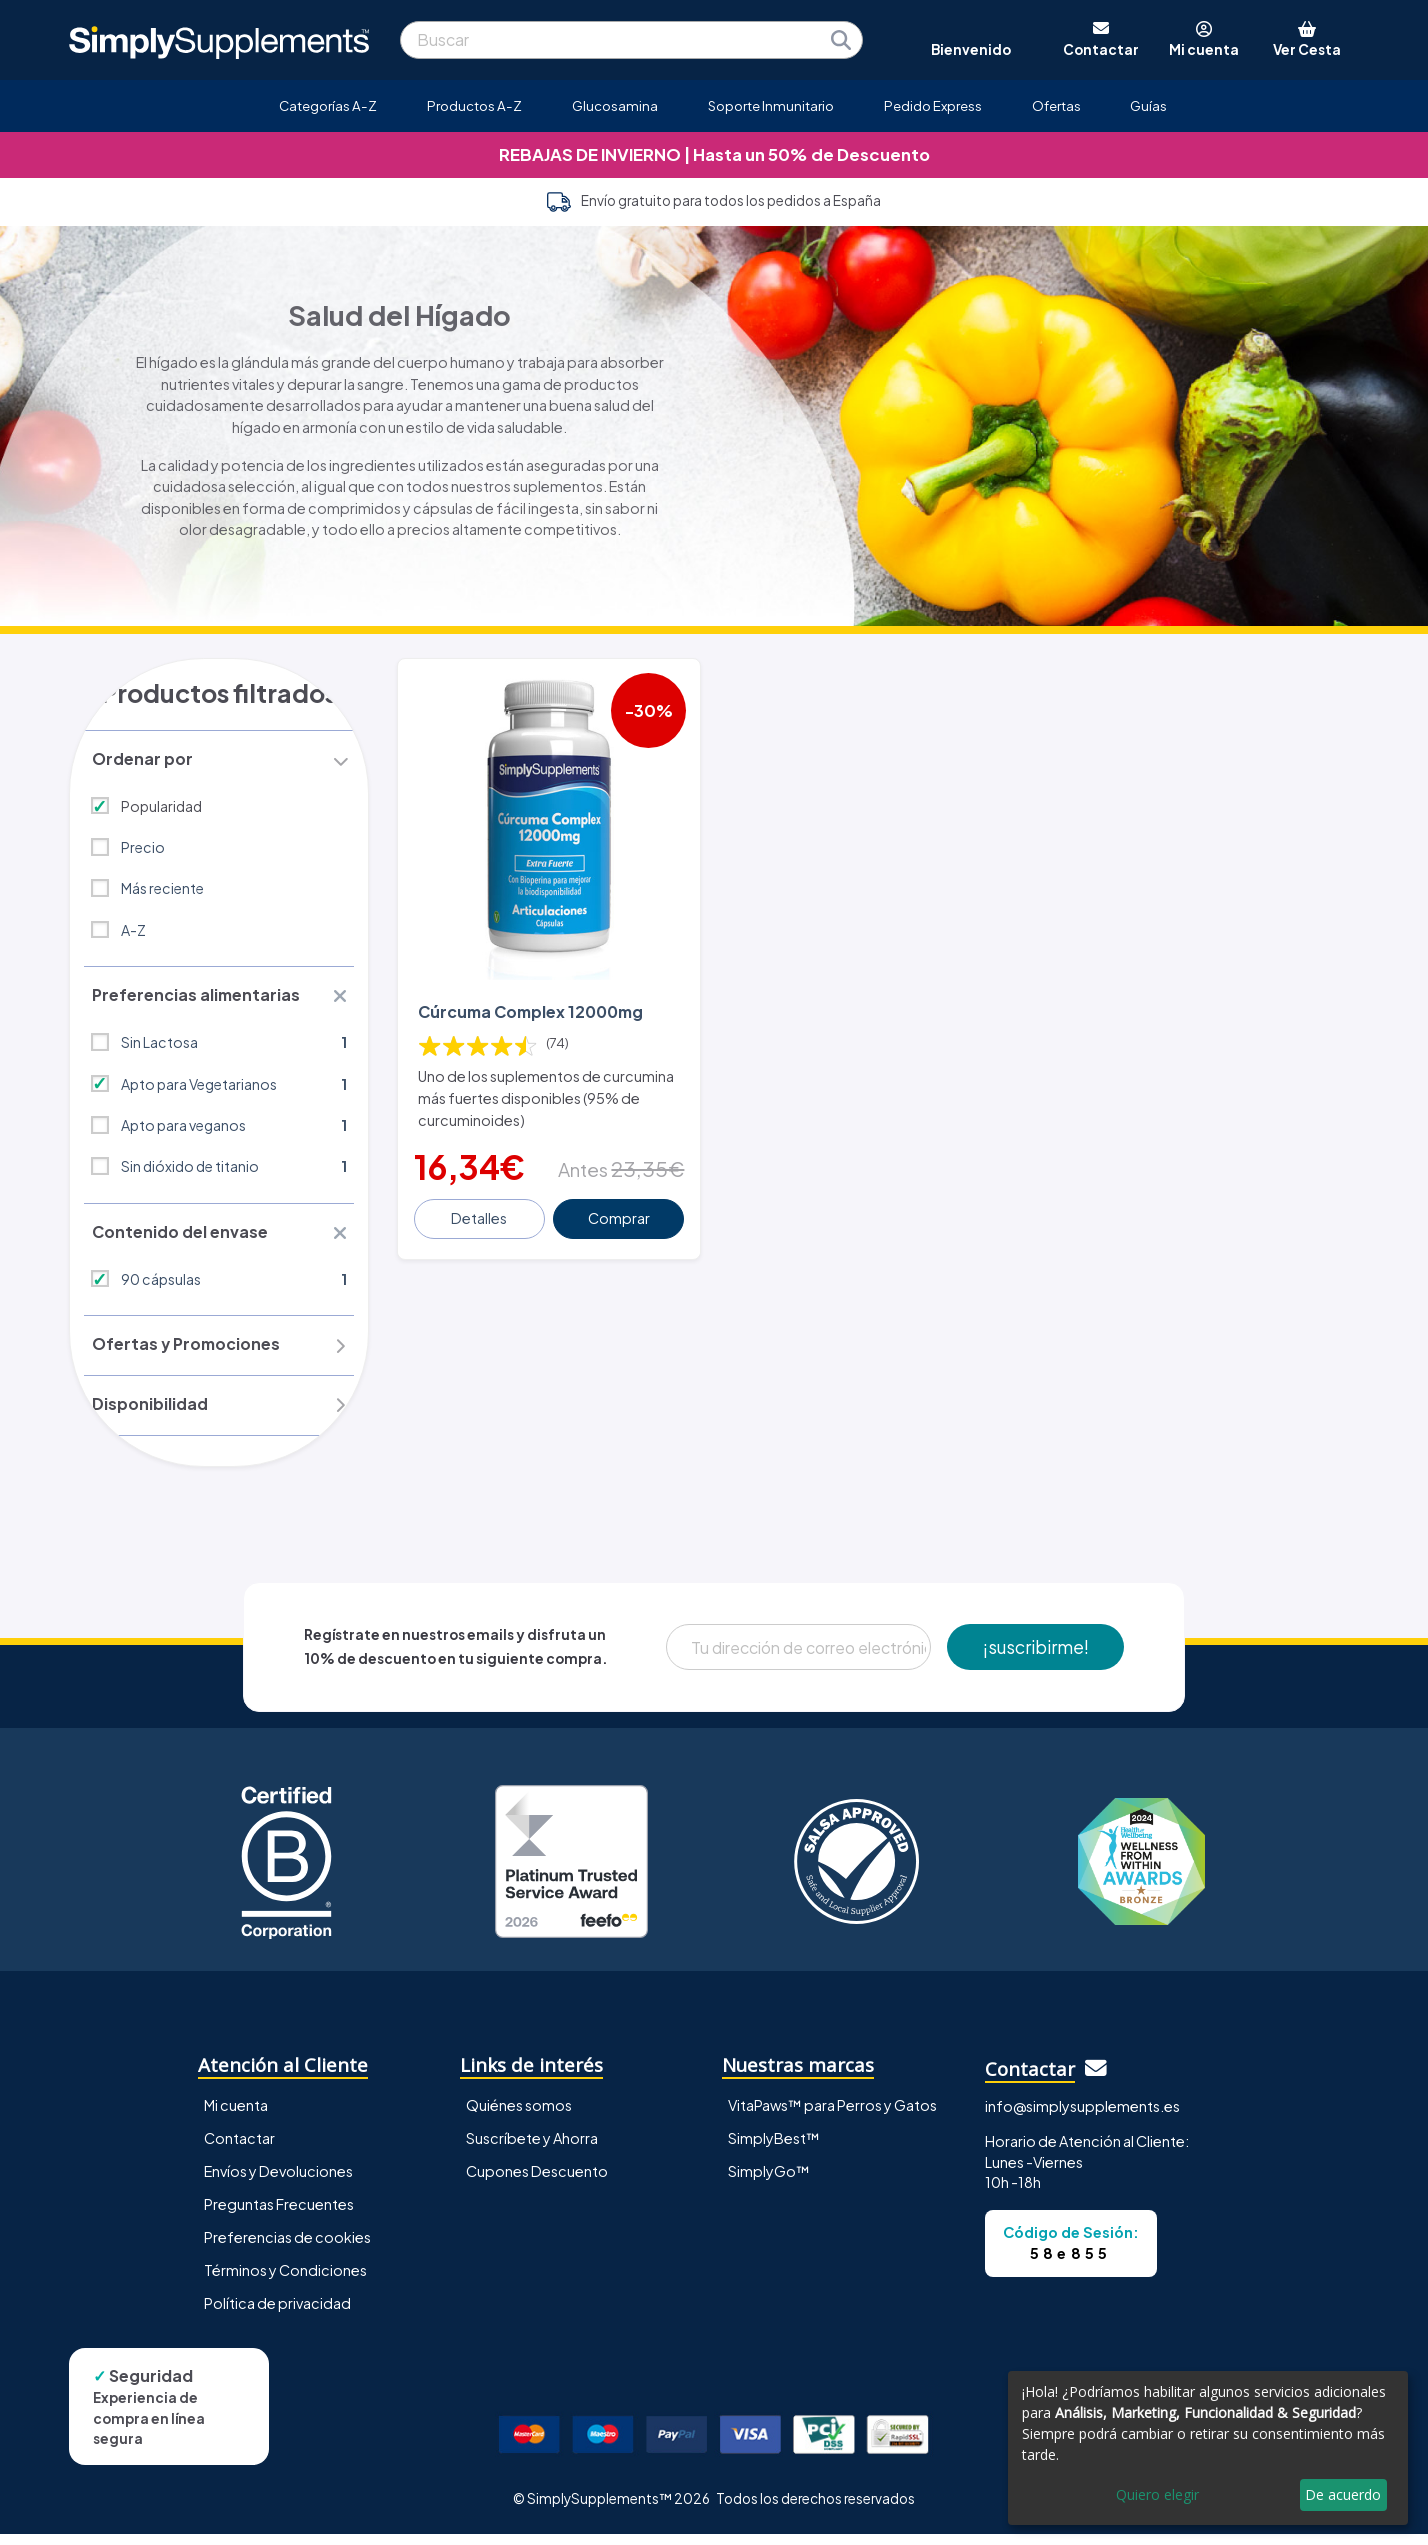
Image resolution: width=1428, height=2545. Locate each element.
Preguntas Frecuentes (279, 2215)
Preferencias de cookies (287, 2249)
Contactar (239, 2149)
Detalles (481, 1209)
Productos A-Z (474, 105)
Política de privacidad (277, 2315)
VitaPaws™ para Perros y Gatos (832, 2116)
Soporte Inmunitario (771, 105)
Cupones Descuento (537, 2182)
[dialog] (1208, 2448)
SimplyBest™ (774, 2149)
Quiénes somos (519, 2116)
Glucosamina (615, 105)
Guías (1148, 105)
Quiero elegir (1157, 2494)
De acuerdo (1343, 2494)
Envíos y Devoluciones (278, 2182)
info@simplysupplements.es (1082, 2118)
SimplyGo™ (769, 2182)
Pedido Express (933, 105)
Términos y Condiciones (285, 2282)
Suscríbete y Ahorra (532, 2149)
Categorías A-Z (328, 105)
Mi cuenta (236, 2116)
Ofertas (1056, 105)
